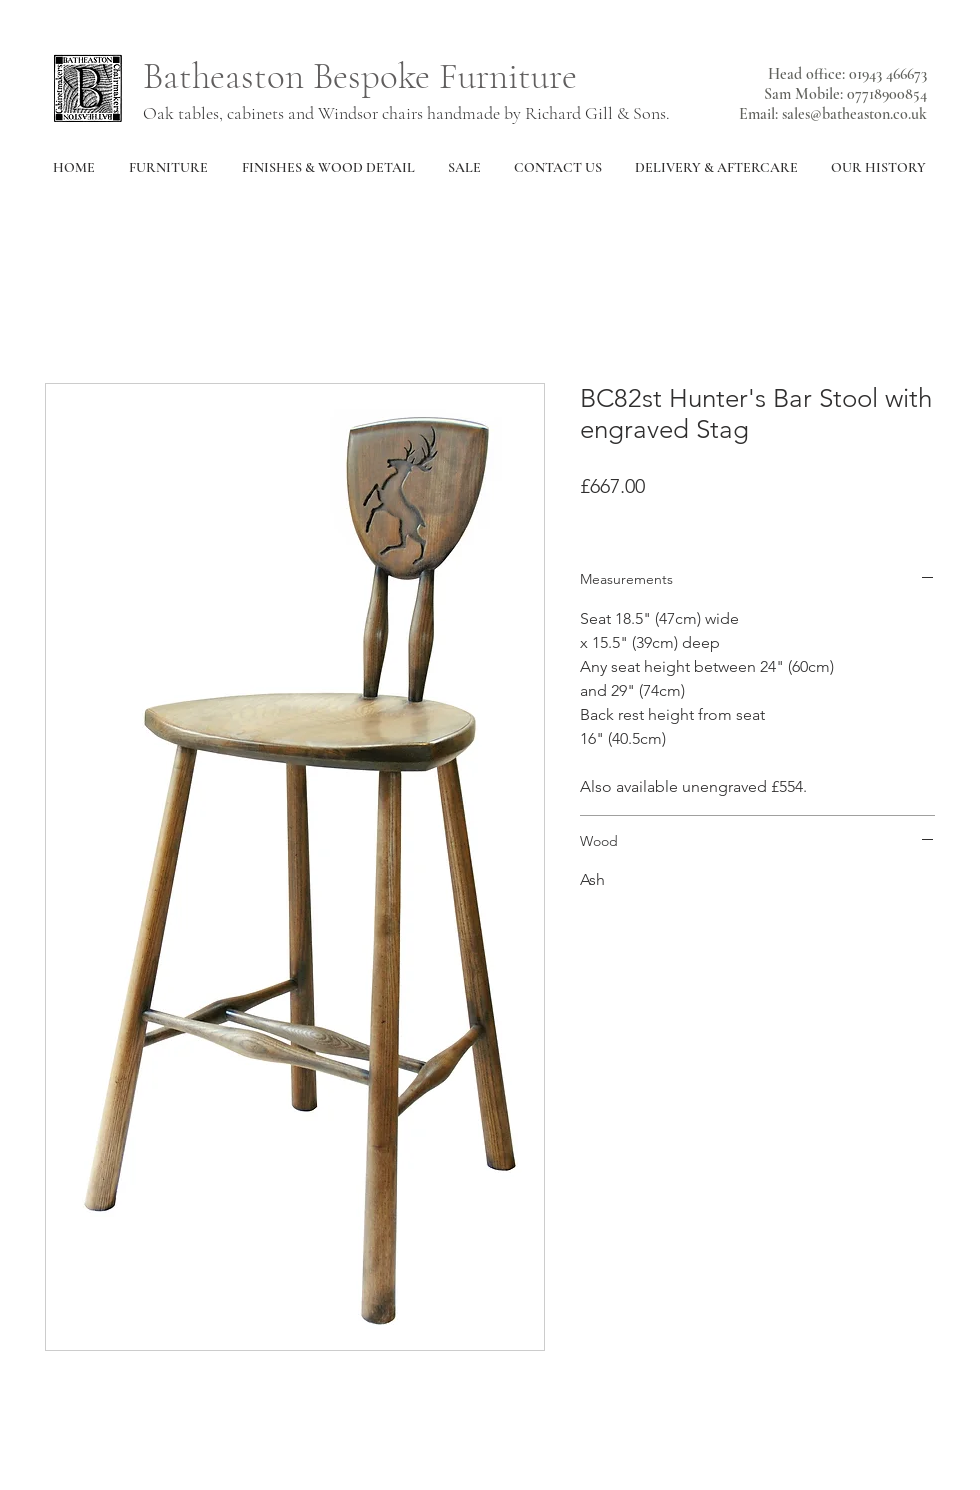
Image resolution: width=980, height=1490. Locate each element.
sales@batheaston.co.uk (854, 114)
